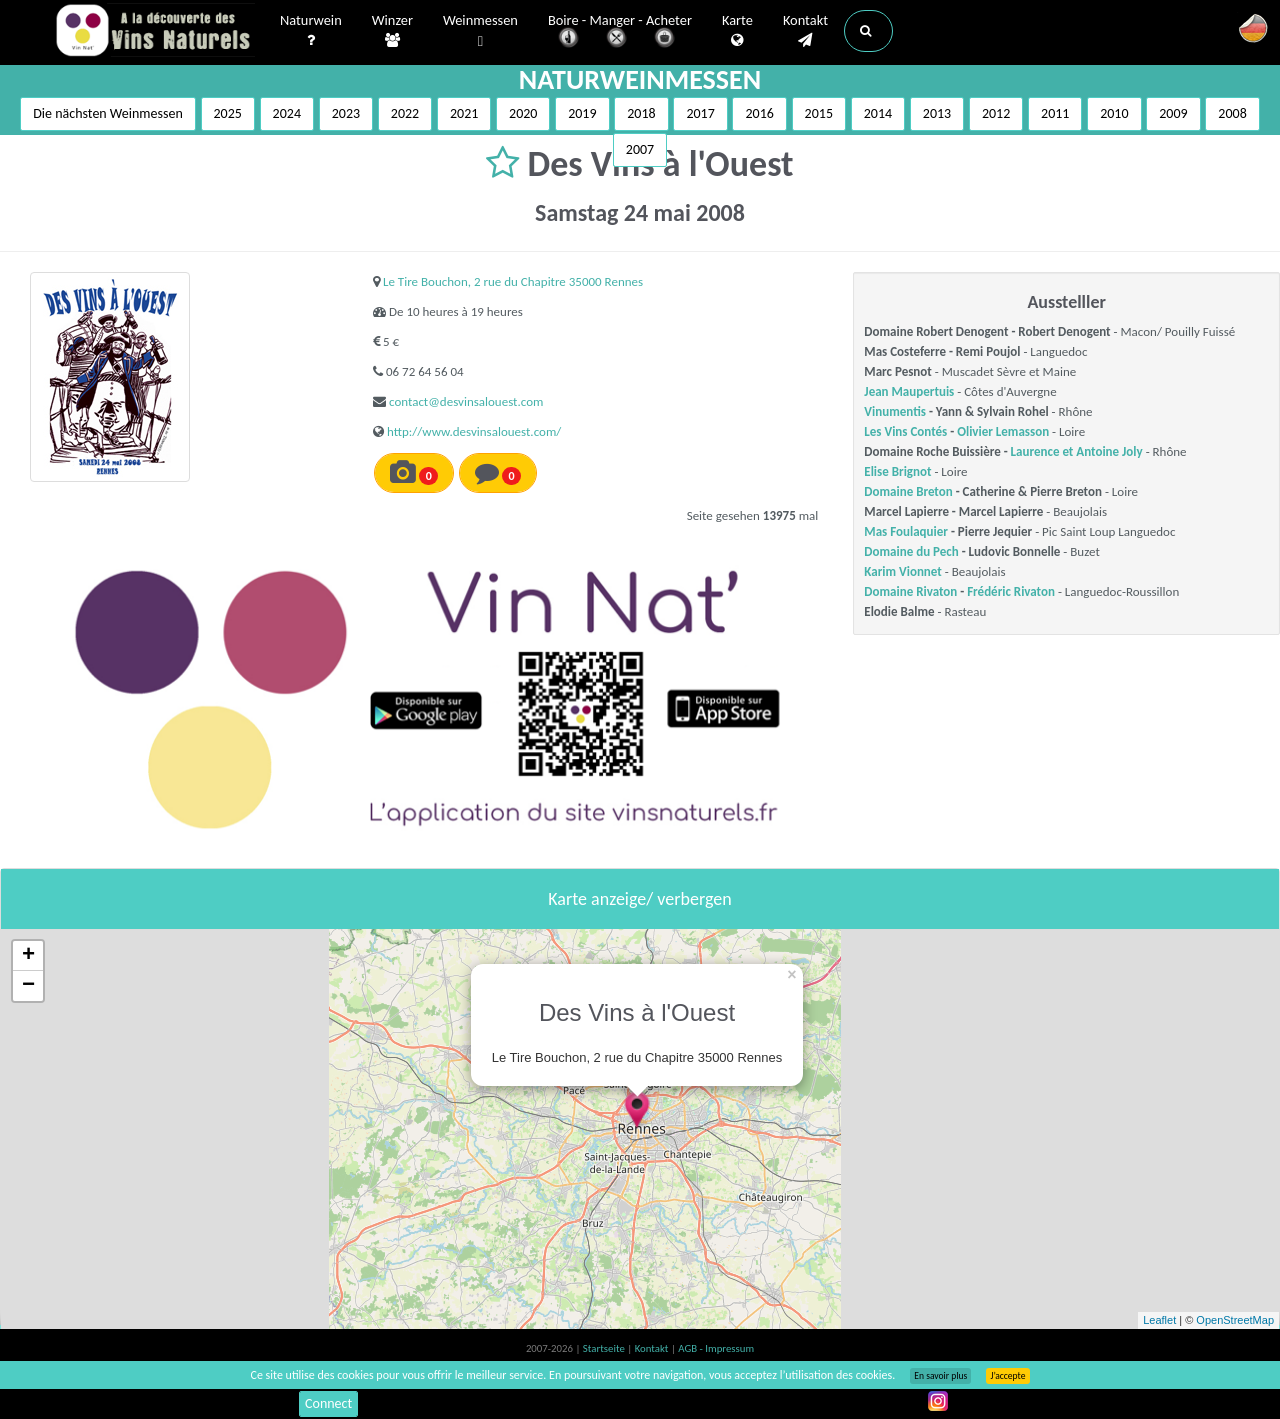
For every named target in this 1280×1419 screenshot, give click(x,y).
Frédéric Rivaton (1011, 591)
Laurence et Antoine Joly (1077, 451)
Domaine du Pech (911, 551)
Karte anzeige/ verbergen (639, 899)
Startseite (605, 1348)
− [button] (28, 986)
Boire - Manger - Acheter (620, 32)
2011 (1055, 113)
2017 (700, 113)
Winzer (392, 31)
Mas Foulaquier (906, 531)
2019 (582, 113)
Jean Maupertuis (909, 391)
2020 (523, 113)
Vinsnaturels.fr (155, 32)
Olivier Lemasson (1003, 431)
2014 (878, 113)
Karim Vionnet (902, 571)
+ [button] (28, 956)
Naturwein (311, 31)
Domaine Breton (908, 491)
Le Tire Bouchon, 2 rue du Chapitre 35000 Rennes (513, 281)
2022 (405, 113)
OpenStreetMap (1235, 1320)
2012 (996, 113)
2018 (641, 113)
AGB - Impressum (716, 1348)
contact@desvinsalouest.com (466, 401)
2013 (937, 113)
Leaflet (1159, 1320)
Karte (737, 31)
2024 (287, 113)
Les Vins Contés (905, 431)
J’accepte (1007, 1376)
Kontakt (805, 31)
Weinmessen (480, 31)
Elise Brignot (897, 471)
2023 (346, 113)
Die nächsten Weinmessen (108, 113)
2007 (640, 149)
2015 (819, 113)
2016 (759, 113)
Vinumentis (895, 411)
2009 (1173, 113)
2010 (1114, 113)
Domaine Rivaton (910, 591)
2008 (1232, 113)
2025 (228, 113)
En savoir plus (940, 1376)
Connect (328, 1403)
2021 (464, 113)
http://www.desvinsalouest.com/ (474, 431)
